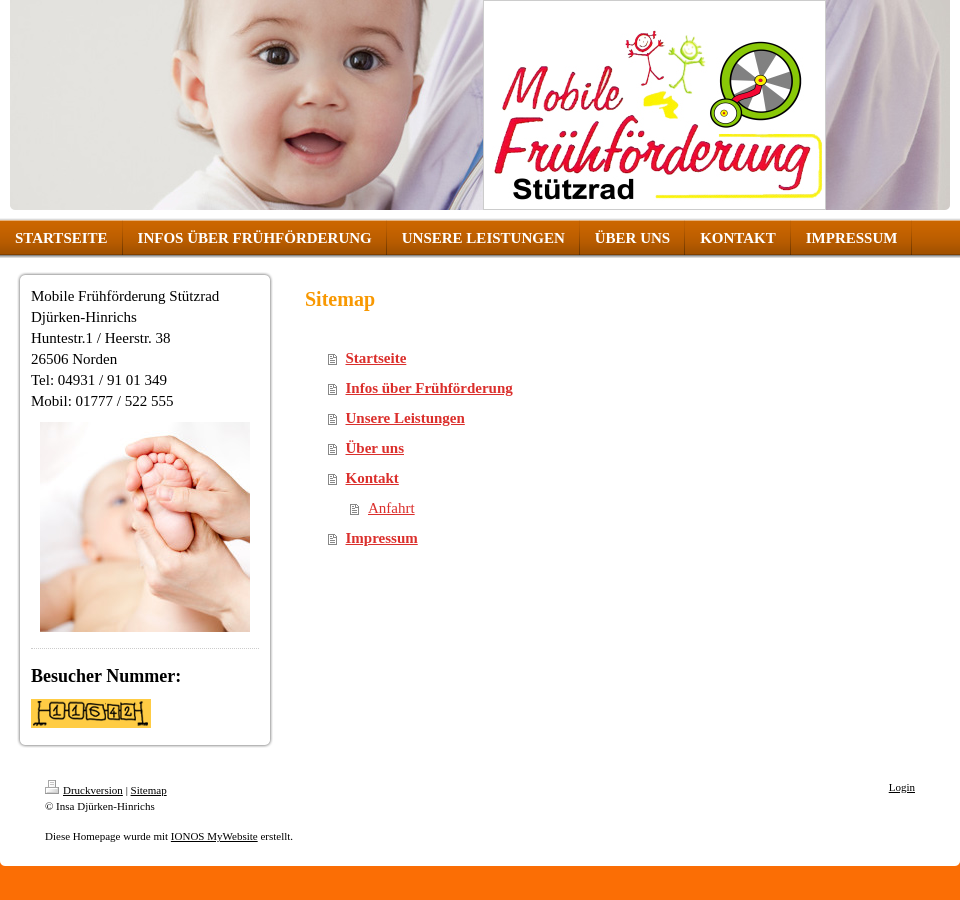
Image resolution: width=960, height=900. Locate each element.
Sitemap (149, 790)
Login (902, 787)
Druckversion (84, 790)
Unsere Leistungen (405, 418)
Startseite (376, 358)
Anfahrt (391, 508)
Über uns (375, 448)
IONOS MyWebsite (214, 836)
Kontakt (372, 478)
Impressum (382, 538)
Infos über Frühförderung (429, 388)
